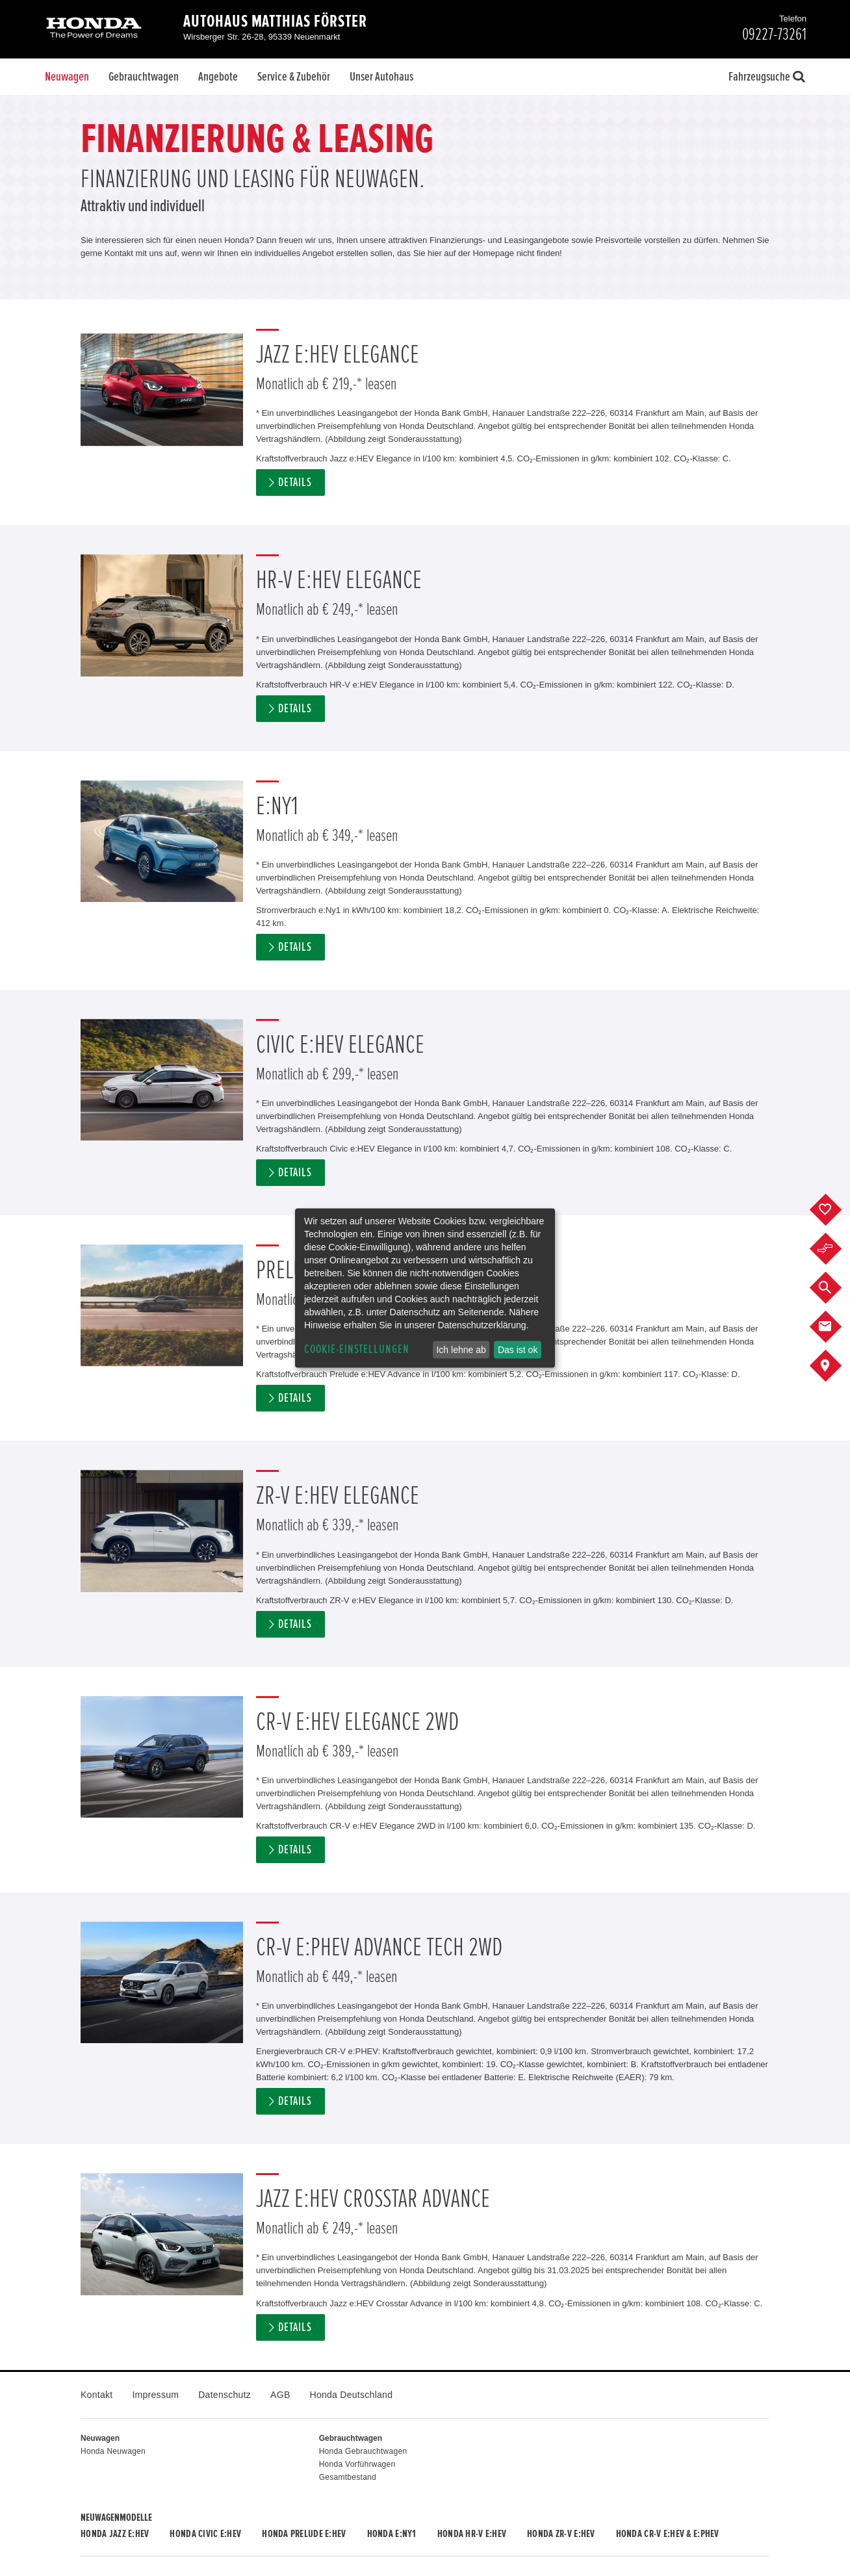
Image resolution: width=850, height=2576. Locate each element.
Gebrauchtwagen (144, 76)
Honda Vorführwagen (357, 2464)
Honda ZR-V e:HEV (561, 2534)
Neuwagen (67, 76)
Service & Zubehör (293, 76)
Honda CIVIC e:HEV (205, 2534)
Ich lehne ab (460, 1350)
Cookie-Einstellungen (356, 1349)
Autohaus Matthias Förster (275, 21)
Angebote (218, 76)
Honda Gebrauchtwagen (363, 2451)
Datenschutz (224, 2394)
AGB (280, 2394)
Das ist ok (517, 1350)
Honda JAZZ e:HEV (115, 2534)
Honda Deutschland (351, 2394)
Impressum (155, 2394)
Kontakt (96, 2394)
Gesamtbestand (347, 2477)
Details (295, 482)
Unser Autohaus (381, 76)
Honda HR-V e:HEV (471, 2534)
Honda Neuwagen (113, 2451)
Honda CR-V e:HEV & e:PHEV (667, 2534)
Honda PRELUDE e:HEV (304, 2534)
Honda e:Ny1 (392, 2534)
